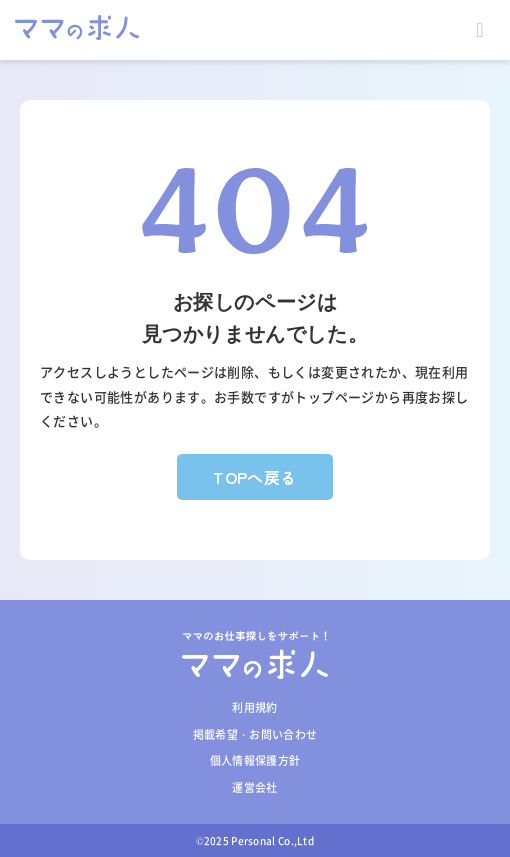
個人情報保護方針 (255, 760)
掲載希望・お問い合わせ (255, 734)
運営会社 (254, 787)
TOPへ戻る (255, 477)
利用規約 (254, 707)
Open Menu (480, 30)
